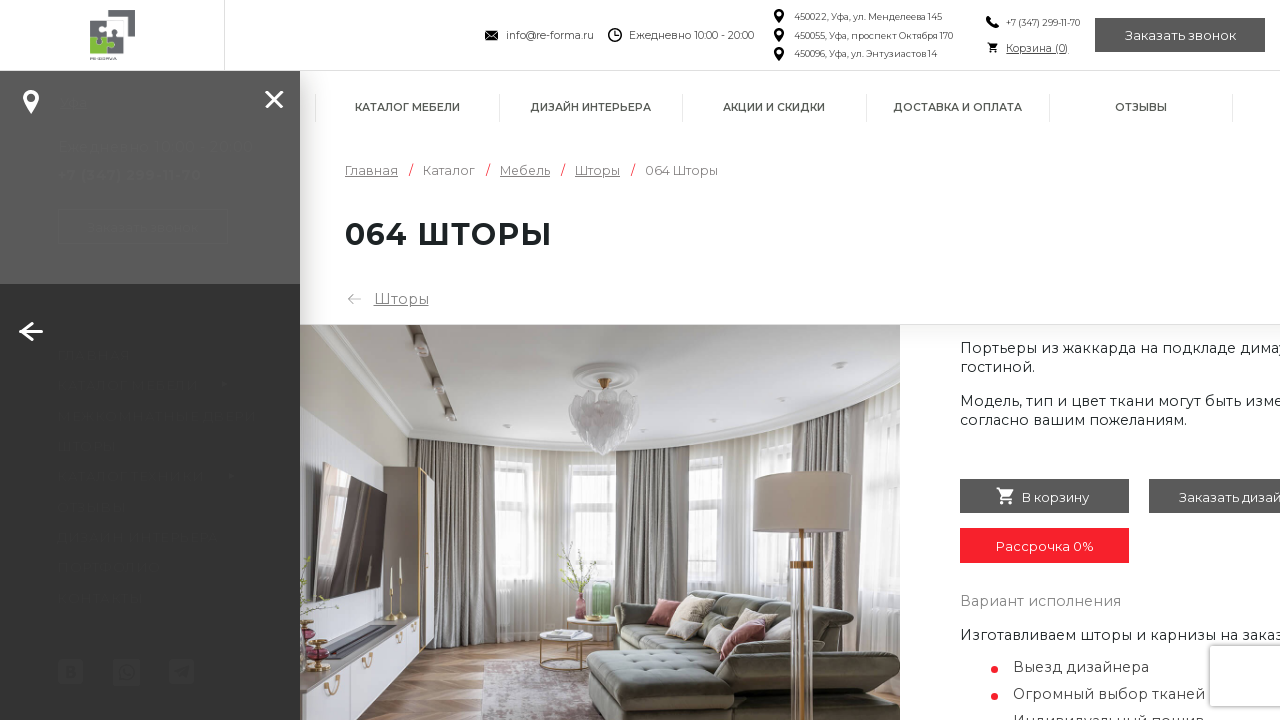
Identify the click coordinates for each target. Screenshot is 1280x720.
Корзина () (1037, 48)
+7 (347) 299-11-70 (1043, 22)
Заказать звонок (1180, 35)
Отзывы (1141, 107)
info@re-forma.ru (550, 35)
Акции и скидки (774, 107)
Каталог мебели (407, 107)
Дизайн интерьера (590, 107)
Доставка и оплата (957, 107)
